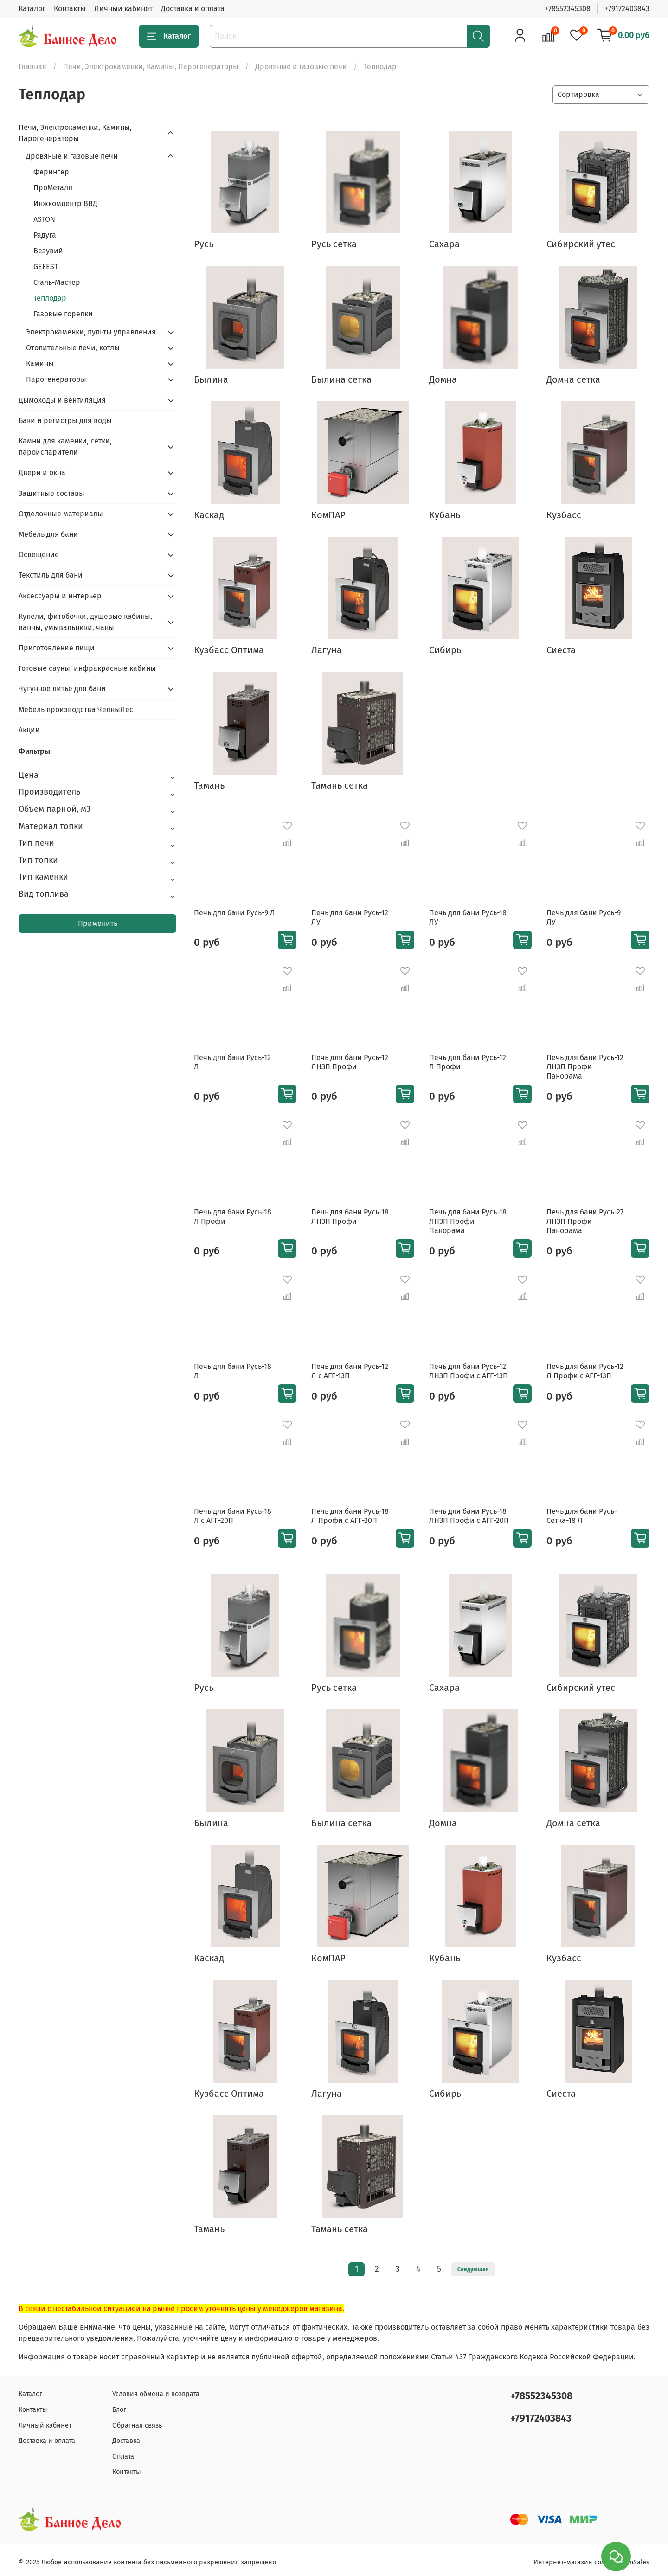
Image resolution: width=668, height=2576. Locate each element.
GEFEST (45, 266)
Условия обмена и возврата (155, 2394)
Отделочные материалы (61, 513)
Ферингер (51, 171)
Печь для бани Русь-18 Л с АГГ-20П (232, 1516)
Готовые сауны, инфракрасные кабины (87, 668)
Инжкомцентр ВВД (65, 203)
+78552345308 (568, 8)
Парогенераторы (56, 379)
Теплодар (49, 298)
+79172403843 (627, 8)
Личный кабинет (123, 8)
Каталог (32, 8)
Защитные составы (51, 493)
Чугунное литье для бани (62, 688)
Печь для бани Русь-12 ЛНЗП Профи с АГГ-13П (468, 1371)
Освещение (39, 554)
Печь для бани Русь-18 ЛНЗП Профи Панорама (468, 1221)
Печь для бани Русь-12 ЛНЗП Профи (349, 1062)
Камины (40, 363)
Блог (119, 2410)
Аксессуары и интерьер (60, 595)
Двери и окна (42, 472)
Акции (29, 730)
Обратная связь (137, 2425)
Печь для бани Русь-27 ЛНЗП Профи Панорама (584, 1221)
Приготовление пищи (57, 647)
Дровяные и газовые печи (301, 66)
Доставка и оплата (193, 8)
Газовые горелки (63, 313)
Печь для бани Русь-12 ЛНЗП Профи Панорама (584, 1066)
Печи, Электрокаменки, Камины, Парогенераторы (150, 66)
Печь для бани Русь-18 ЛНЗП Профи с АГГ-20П (469, 1516)
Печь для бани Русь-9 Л (234, 912)
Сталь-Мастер (56, 282)
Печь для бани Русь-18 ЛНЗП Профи (350, 1217)
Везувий (48, 250)
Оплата (123, 2456)
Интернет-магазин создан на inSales (591, 2562)
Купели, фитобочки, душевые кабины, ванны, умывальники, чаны (85, 622)
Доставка (126, 2441)
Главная (32, 66)
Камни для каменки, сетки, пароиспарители (65, 446)
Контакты (70, 8)
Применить (97, 923)
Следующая (473, 2269)
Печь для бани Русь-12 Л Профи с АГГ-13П (584, 1371)
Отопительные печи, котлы (73, 347)
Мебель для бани (48, 534)
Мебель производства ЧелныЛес (76, 709)
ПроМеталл (52, 187)
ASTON (44, 219)
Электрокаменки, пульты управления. (92, 332)
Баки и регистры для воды (65, 420)
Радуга (44, 235)
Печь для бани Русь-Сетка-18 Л (581, 1516)
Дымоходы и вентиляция (62, 400)
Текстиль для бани (51, 575)
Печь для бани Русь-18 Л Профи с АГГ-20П (350, 1516)
